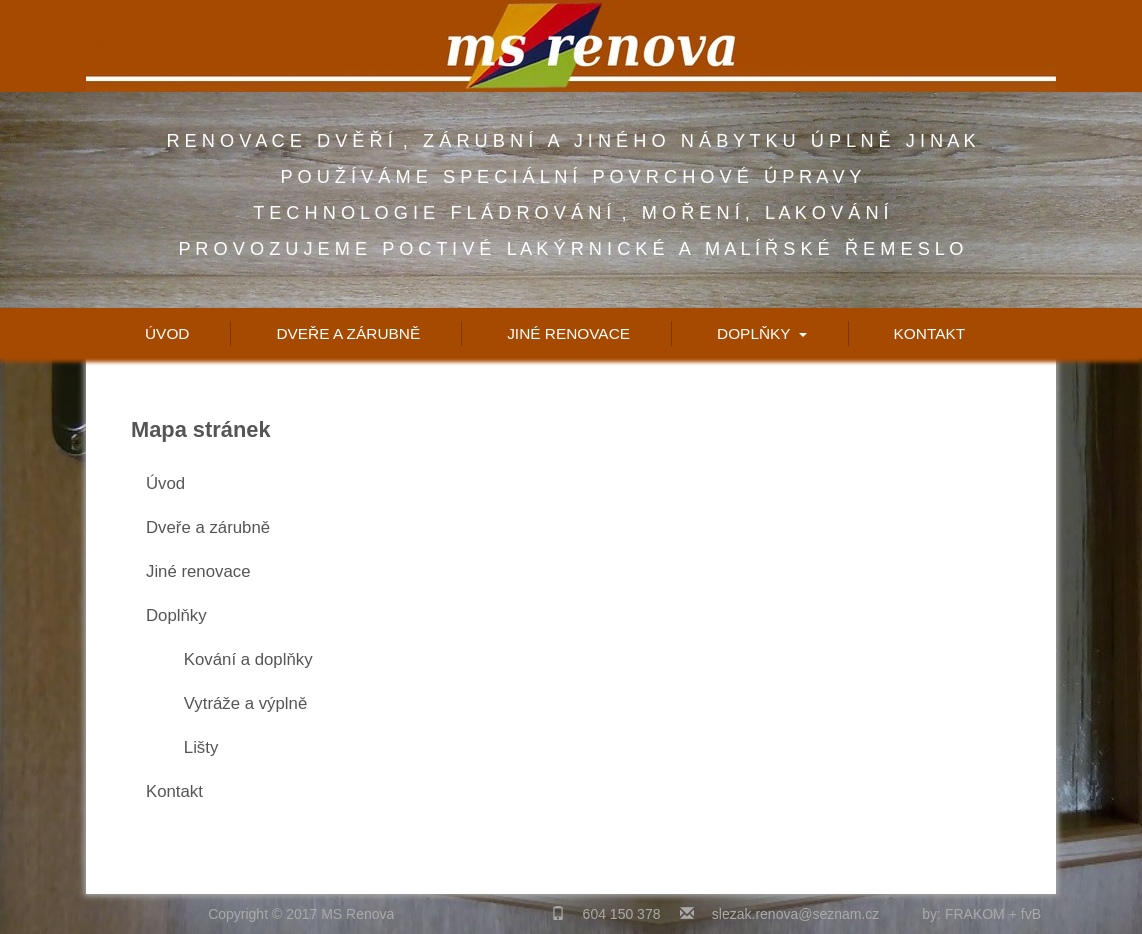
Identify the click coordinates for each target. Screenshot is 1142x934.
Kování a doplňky (248, 659)
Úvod (167, 333)
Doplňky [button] (762, 333)
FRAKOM (975, 914)
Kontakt (930, 333)
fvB (1031, 914)
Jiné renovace (568, 333)
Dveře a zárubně (348, 333)
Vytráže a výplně (245, 703)
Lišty (201, 747)
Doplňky (176, 615)
